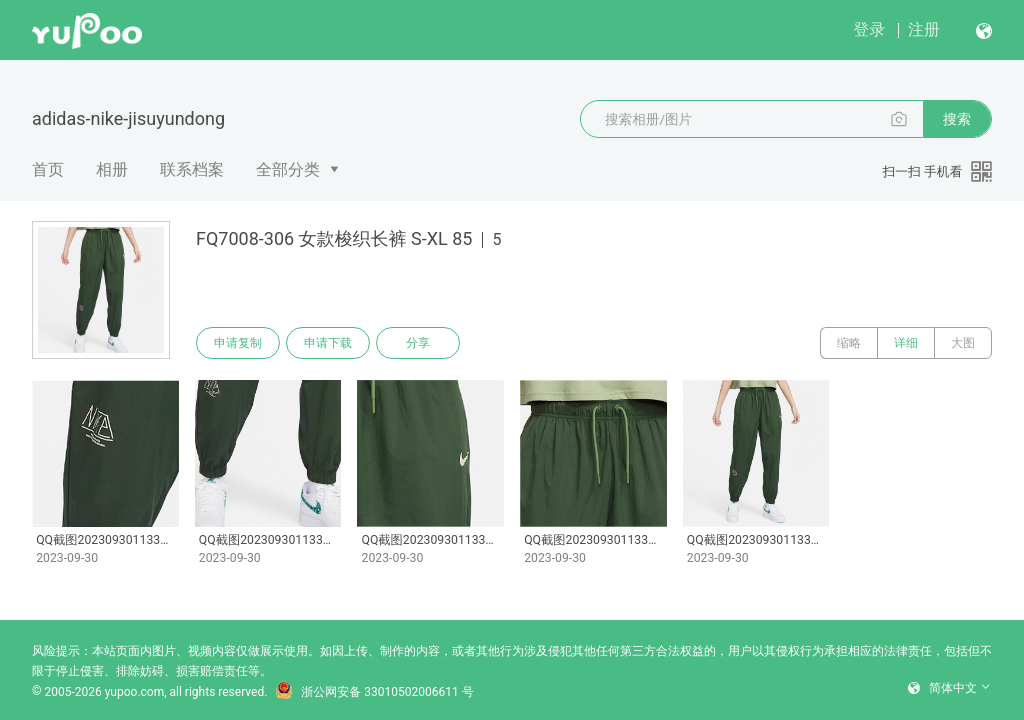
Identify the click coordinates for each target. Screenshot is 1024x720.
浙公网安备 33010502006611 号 (374, 692)
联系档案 (192, 169)
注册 (924, 29)
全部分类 (288, 169)
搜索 (957, 119)
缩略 (849, 343)
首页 (48, 169)
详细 (906, 343)
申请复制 (238, 343)
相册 (112, 169)
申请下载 (328, 343)
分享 (418, 343)
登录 (869, 29)
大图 (963, 343)
